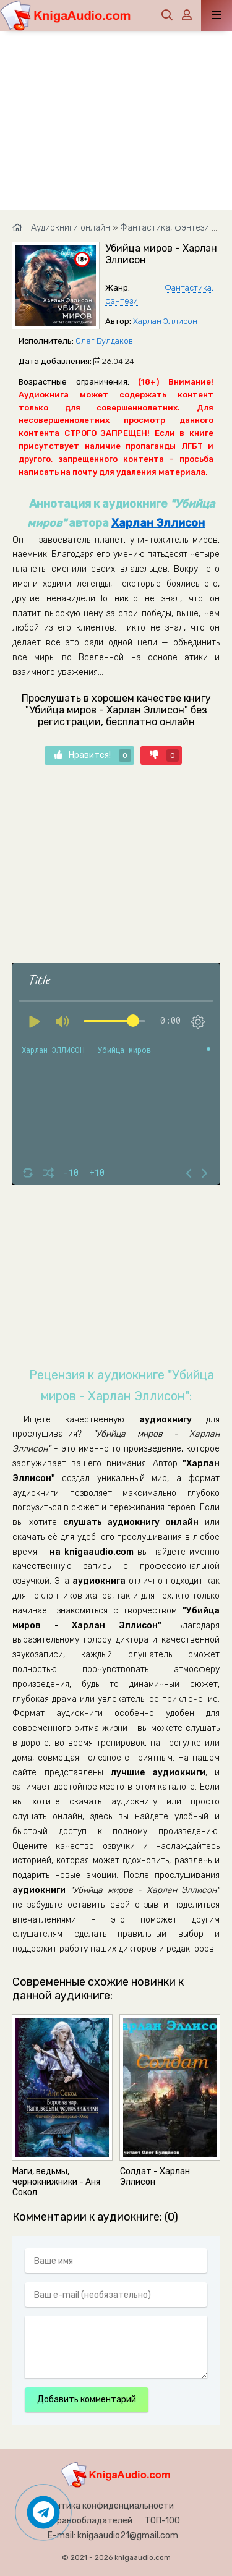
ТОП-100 (162, 2520)
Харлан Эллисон (165, 321)
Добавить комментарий (86, 2399)
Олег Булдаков (104, 341)
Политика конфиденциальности (107, 2506)
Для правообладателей (83, 2520)
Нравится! (92, 755)
